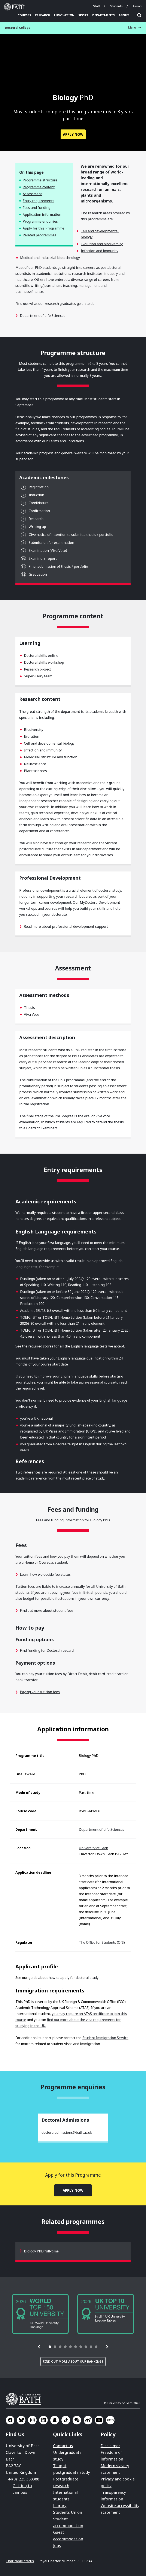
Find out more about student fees (46, 1610)
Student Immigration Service (105, 2037)
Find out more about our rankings (73, 2361)
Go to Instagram (32, 2420)
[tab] (50, 2346)
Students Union (67, 2512)
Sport (83, 15)
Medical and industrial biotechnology (50, 257)
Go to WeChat (77, 2420)
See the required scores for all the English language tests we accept (69, 1346)
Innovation (64, 15)
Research (42, 15)
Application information (42, 214)
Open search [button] (139, 15)
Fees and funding (36, 207)
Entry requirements (38, 200)
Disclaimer (110, 2445)
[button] (39, 2346)
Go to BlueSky (21, 2420)
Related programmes (39, 235)
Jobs (57, 2545)
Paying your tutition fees (40, 1691)
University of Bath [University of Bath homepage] (15, 7)
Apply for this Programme (43, 228)
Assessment (32, 194)
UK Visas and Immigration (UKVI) (69, 1431)
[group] (40, 2314)
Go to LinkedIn (43, 2420)
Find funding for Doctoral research (47, 1650)
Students (116, 6)
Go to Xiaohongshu (110, 2420)
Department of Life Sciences (42, 315)
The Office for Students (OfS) (102, 1942)
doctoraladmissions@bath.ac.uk (67, 2132)
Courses (24, 15)
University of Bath (93, 1848)
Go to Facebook (10, 2420)
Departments (103, 15)
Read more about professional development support (66, 926)
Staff (96, 6)
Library (59, 2505)
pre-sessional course (98, 1382)
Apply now (73, 134)
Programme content (39, 187)
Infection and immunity (99, 250)
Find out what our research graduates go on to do (54, 303)
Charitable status (20, 2561)
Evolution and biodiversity (102, 244)
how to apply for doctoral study (73, 1977)
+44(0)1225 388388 (22, 2479)
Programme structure (40, 180)
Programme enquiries (40, 221)
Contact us (63, 2445)
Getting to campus (22, 2489)
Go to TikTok (65, 2420)
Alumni (137, 6)
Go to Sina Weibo (88, 2420)
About (124, 15)
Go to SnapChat (54, 2420)
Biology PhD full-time (41, 2251)
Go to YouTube (99, 2420)
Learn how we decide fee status (45, 1574)
